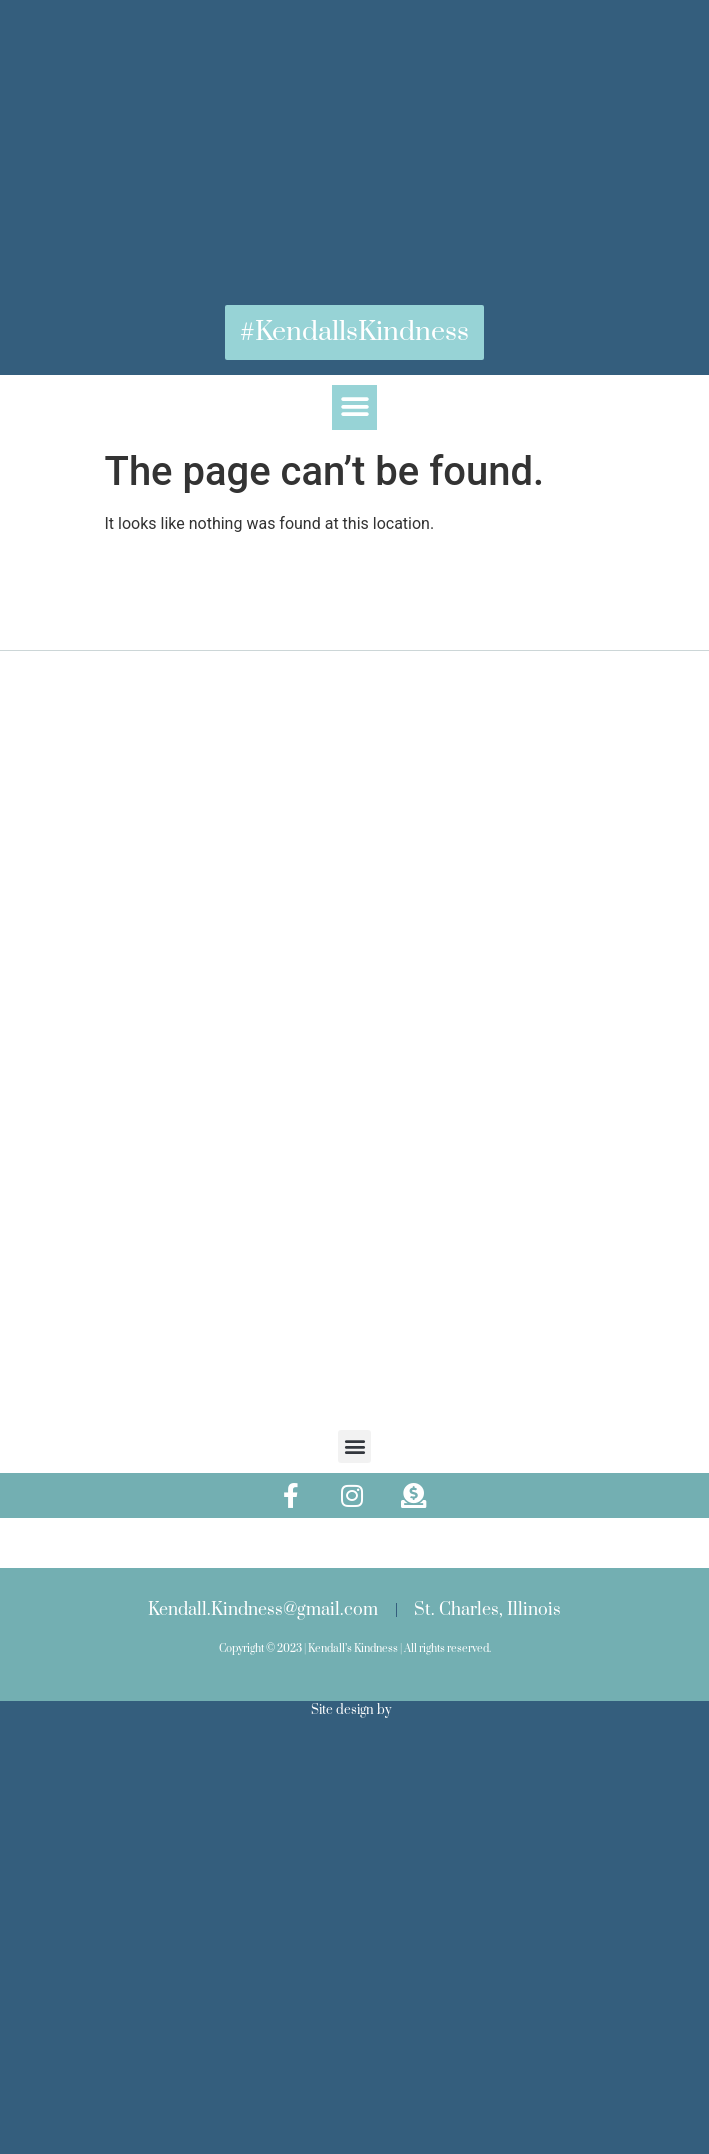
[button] (354, 407)
